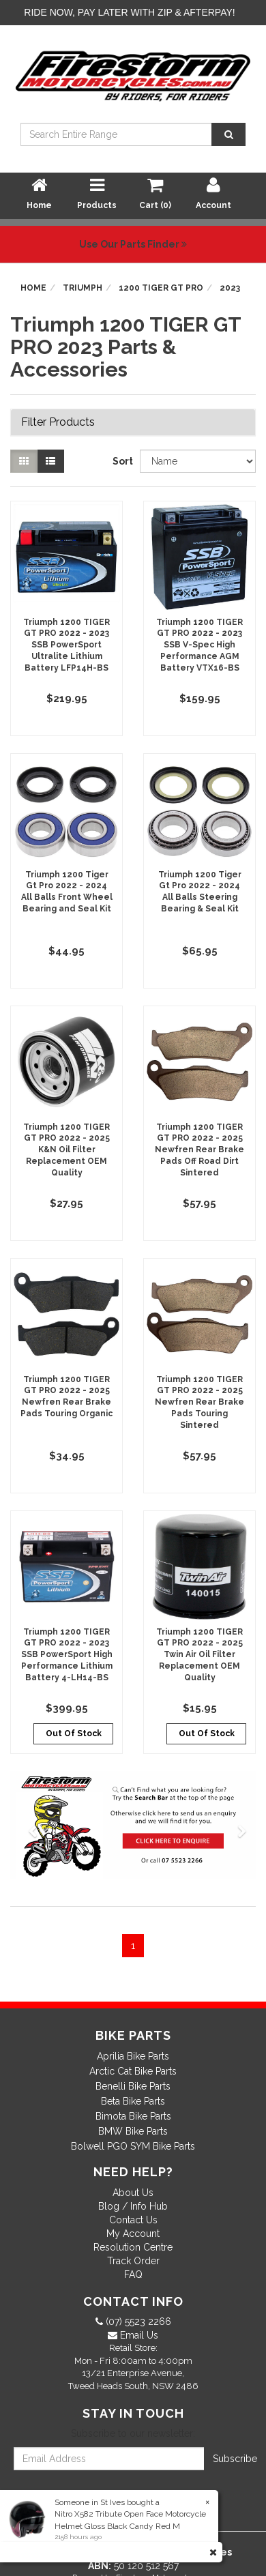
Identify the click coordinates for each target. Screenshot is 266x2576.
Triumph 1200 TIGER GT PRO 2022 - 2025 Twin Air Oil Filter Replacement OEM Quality (199, 1654)
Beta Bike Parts (133, 2101)
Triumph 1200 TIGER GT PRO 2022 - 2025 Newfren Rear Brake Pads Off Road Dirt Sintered (199, 1149)
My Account (133, 2233)
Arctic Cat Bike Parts (133, 2071)
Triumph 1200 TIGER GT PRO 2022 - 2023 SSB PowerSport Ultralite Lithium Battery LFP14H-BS (66, 645)
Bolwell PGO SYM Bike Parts (133, 2146)
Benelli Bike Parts (133, 2086)
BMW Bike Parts (133, 2131)
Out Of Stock (74, 1733)
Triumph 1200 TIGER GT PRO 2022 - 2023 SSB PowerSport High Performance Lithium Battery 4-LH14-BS (67, 1654)
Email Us (137, 2335)
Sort (121, 461)
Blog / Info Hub (133, 2206)
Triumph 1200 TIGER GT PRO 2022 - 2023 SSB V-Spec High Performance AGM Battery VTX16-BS (199, 645)
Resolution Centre (133, 2247)
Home (33, 288)
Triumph (82, 288)
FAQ (133, 2274)
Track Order (133, 2260)
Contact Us (133, 2219)
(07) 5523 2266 (137, 2321)
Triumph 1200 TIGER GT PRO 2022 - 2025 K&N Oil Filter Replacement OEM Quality (66, 1149)
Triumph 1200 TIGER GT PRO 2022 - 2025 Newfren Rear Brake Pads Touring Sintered (199, 1402)
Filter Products (58, 422)
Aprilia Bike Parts (133, 2056)
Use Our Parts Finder (133, 244)
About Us (133, 2192)
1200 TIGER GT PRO (161, 288)
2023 (230, 288)
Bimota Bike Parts (133, 2116)
